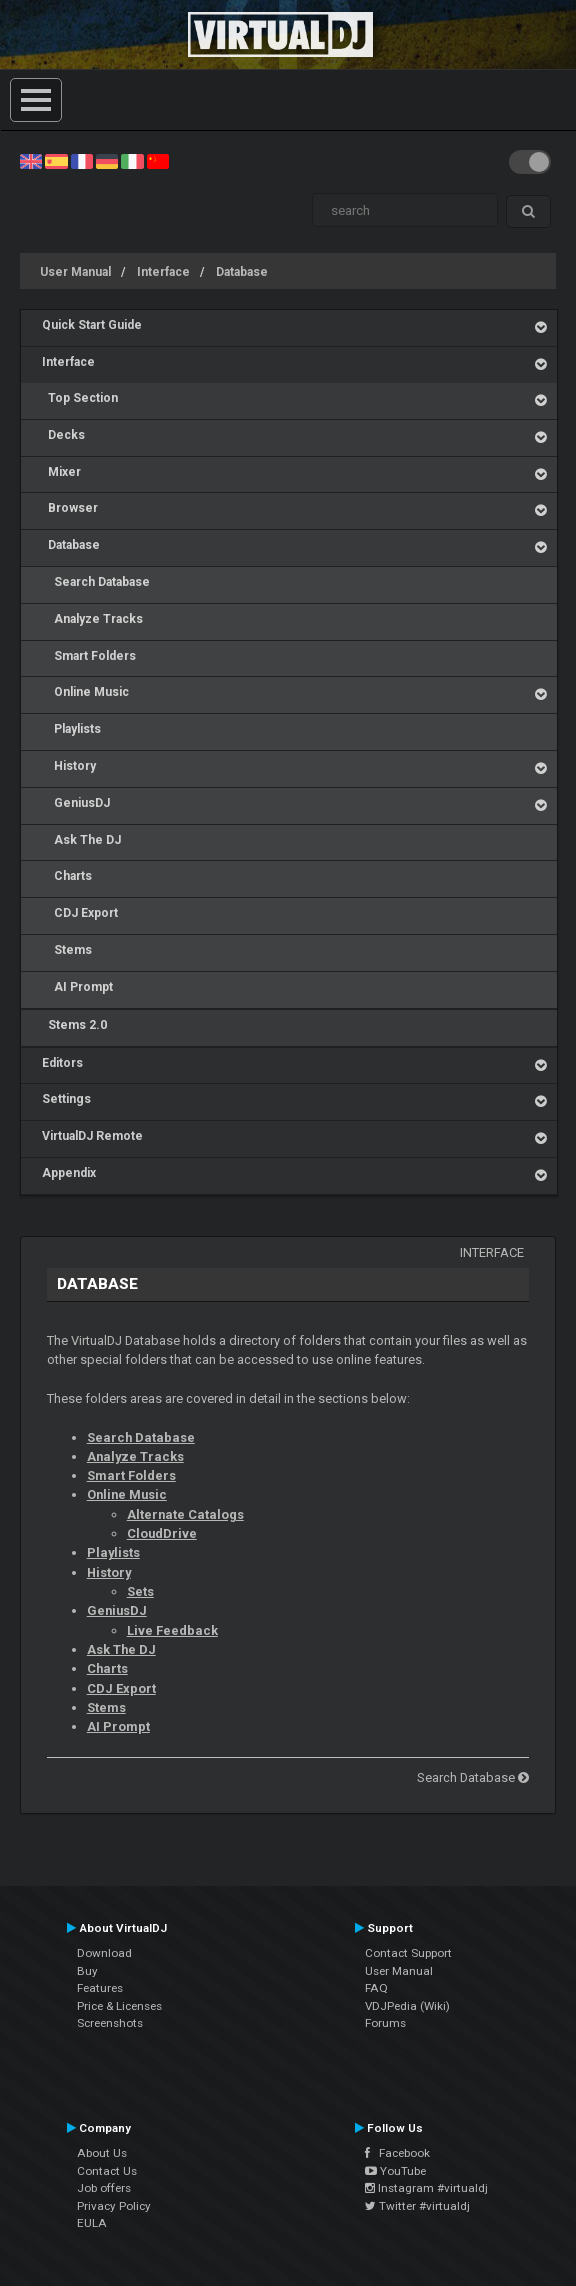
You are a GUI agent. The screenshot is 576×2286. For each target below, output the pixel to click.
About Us (102, 2153)
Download (104, 1953)
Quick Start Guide (92, 325)
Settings (66, 1099)
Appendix (69, 1173)
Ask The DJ (81, 840)
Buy (87, 1971)
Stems (67, 950)
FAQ (376, 1988)
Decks (63, 435)
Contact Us (107, 2171)
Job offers (104, 2188)
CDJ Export (80, 913)
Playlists (71, 729)
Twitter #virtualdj (417, 2206)
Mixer (61, 472)
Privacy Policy (114, 2206)
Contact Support (408, 1953)
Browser (70, 508)
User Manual (75, 272)
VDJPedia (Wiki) (407, 2006)
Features (100, 1988)
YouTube (395, 2171)
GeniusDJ (76, 803)
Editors (62, 1063)
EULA (92, 2223)
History (69, 766)
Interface (163, 272)
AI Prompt (77, 987)
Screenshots (110, 2023)
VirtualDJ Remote (92, 1136)
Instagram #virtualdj (426, 2188)
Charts (67, 876)
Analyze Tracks (92, 619)
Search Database (96, 582)
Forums (385, 2023)
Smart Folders (89, 656)
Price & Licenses (119, 2006)
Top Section (80, 398)
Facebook (397, 2153)
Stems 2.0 (74, 1025)
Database (242, 272)
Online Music (85, 692)
